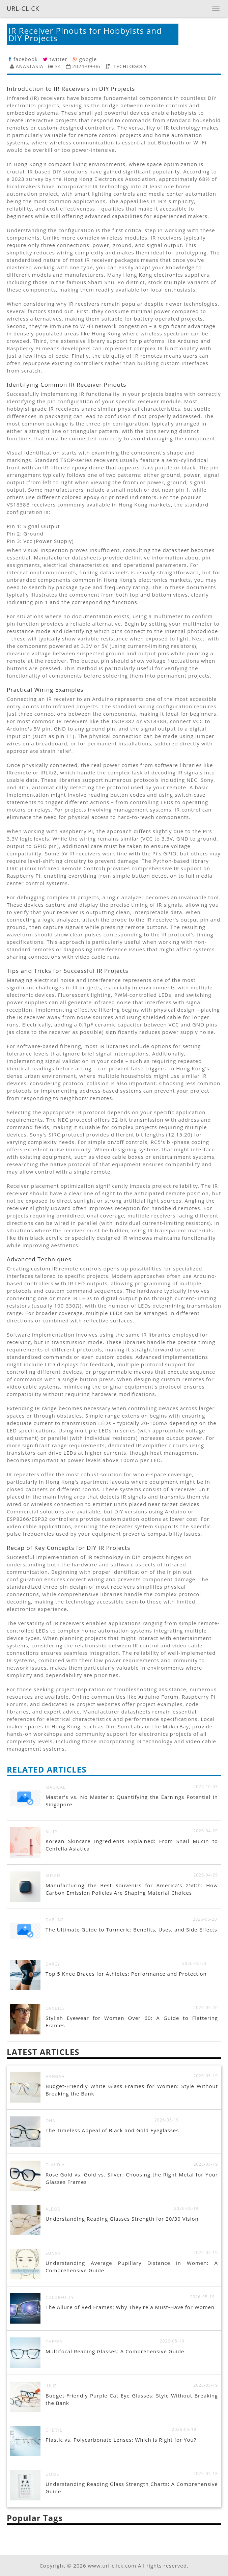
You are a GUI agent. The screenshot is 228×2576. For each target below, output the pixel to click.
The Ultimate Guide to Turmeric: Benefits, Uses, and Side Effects (131, 1929)
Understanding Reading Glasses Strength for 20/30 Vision (122, 2218)
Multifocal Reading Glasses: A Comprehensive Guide (115, 2351)
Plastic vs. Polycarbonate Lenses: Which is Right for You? (121, 2439)
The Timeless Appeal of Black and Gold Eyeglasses (112, 2130)
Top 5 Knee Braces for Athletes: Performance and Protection (126, 1973)
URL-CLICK (23, 8)
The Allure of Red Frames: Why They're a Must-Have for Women (130, 2307)
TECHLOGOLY (130, 66)
